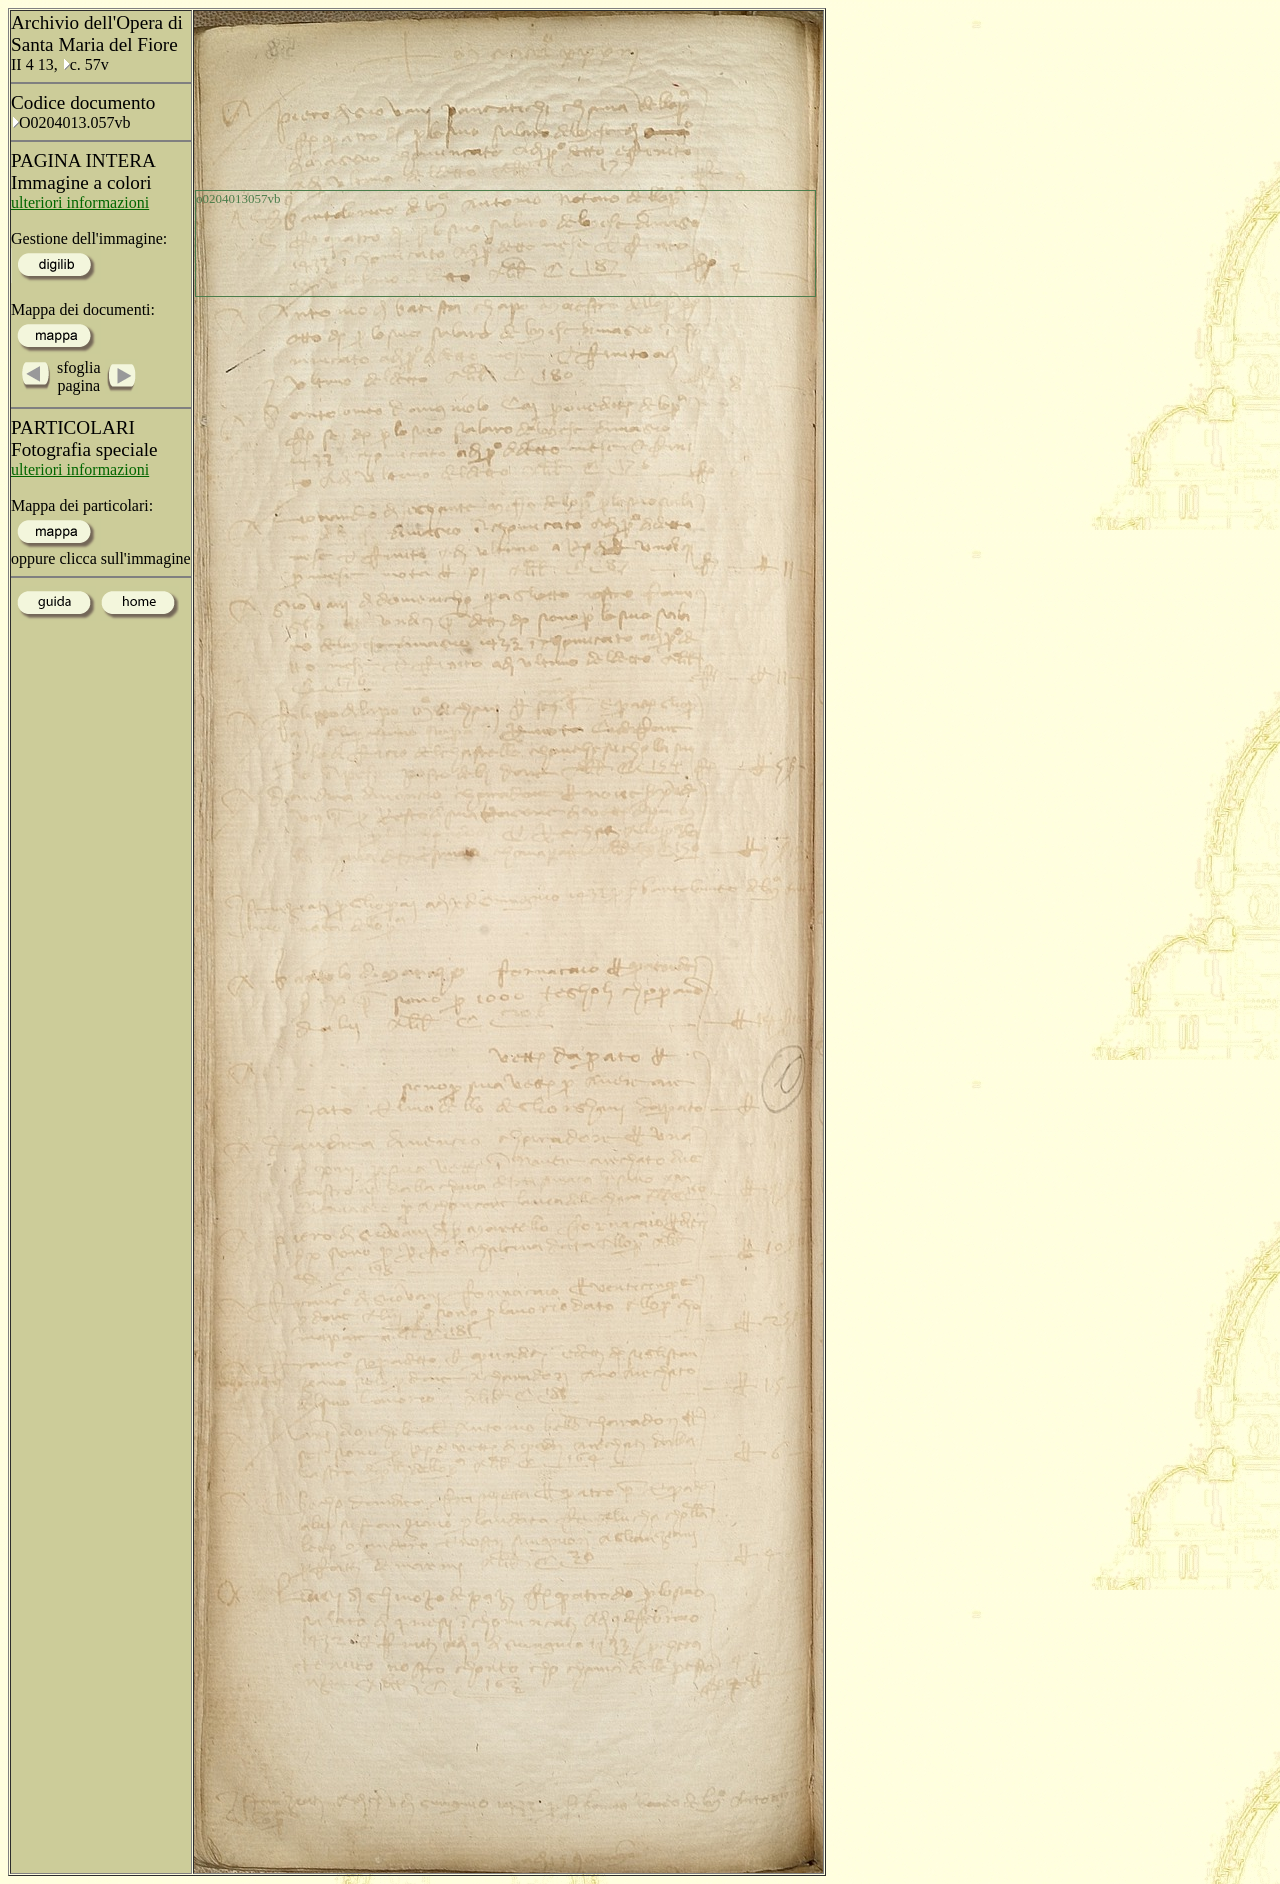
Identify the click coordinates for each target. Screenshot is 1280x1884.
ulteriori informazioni (80, 202)
